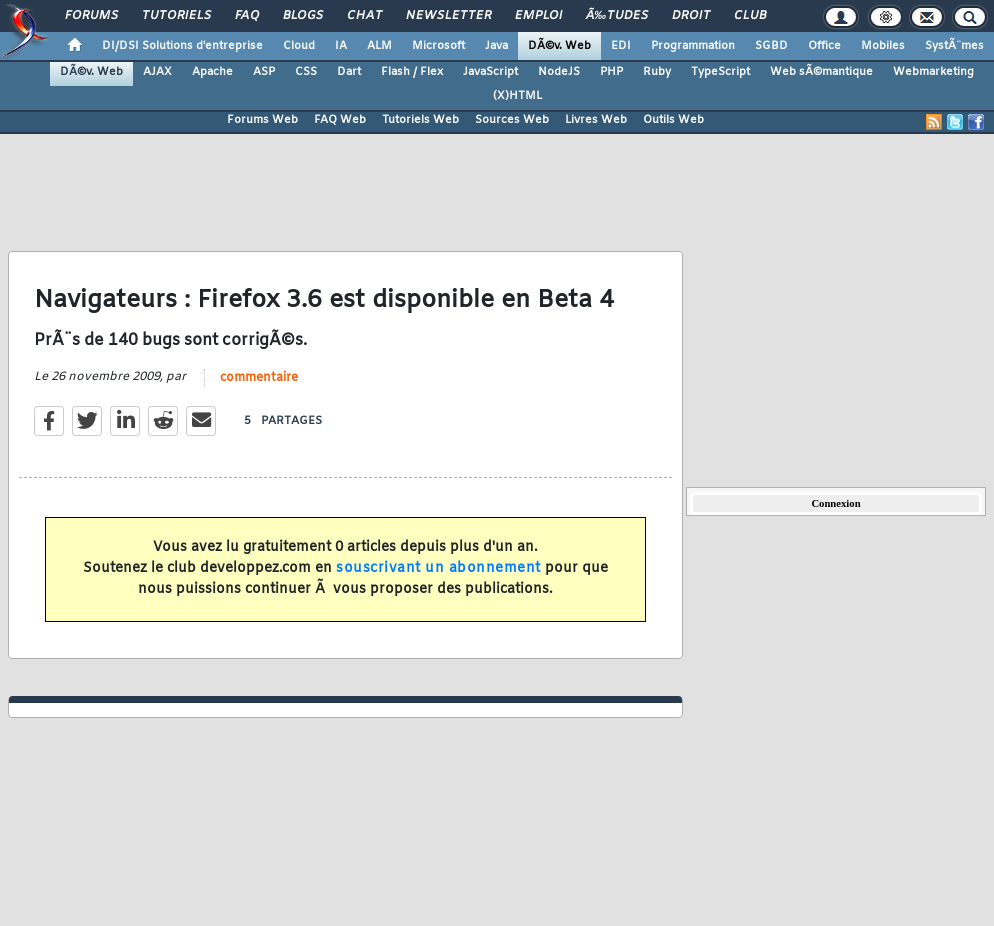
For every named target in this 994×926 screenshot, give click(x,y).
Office (824, 46)
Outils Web (673, 120)
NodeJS (559, 72)
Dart (349, 72)
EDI (621, 46)
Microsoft (438, 46)
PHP (611, 72)
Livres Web (596, 120)
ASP (264, 72)
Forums (91, 16)
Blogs (303, 16)
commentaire (259, 378)
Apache (212, 72)
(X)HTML (517, 96)
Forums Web (262, 120)
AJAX (157, 72)
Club (750, 16)
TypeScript (720, 72)
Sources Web (512, 120)
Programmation (693, 46)
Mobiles (883, 46)
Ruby (657, 72)
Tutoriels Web (420, 120)
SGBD (771, 46)
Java (496, 46)
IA (341, 46)
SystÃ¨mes (954, 46)
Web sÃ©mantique (821, 72)
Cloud (299, 46)
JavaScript (490, 72)
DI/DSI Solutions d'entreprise (182, 46)
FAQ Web (340, 120)
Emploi (538, 16)
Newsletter (448, 16)
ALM (379, 46)
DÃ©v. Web (559, 46)
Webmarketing (933, 72)
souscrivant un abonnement (438, 568)
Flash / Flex (412, 72)
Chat (364, 16)
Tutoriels (176, 16)
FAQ (247, 16)
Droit (691, 16)
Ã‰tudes (617, 16)
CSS (306, 72)
